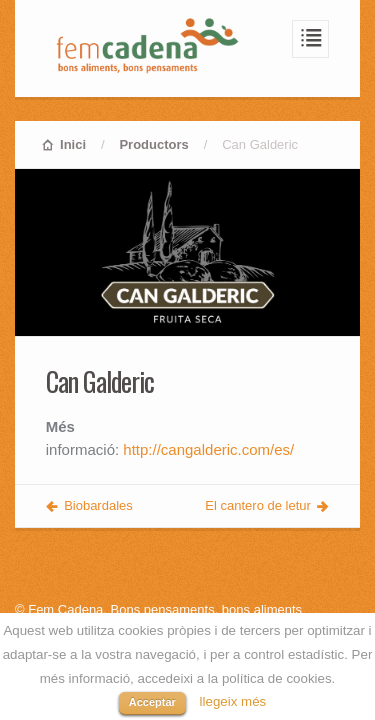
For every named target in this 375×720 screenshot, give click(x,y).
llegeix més (233, 701)
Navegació (311, 39)
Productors (153, 144)
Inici (73, 144)
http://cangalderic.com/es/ (208, 449)
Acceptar (152, 702)
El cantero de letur (258, 505)
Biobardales (98, 505)
